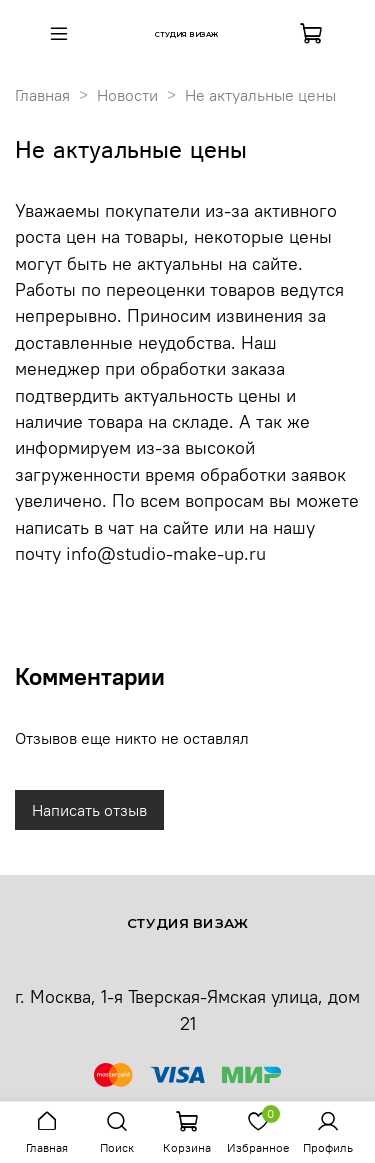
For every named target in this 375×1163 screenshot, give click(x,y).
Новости (127, 95)
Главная (42, 95)
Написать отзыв (89, 810)
